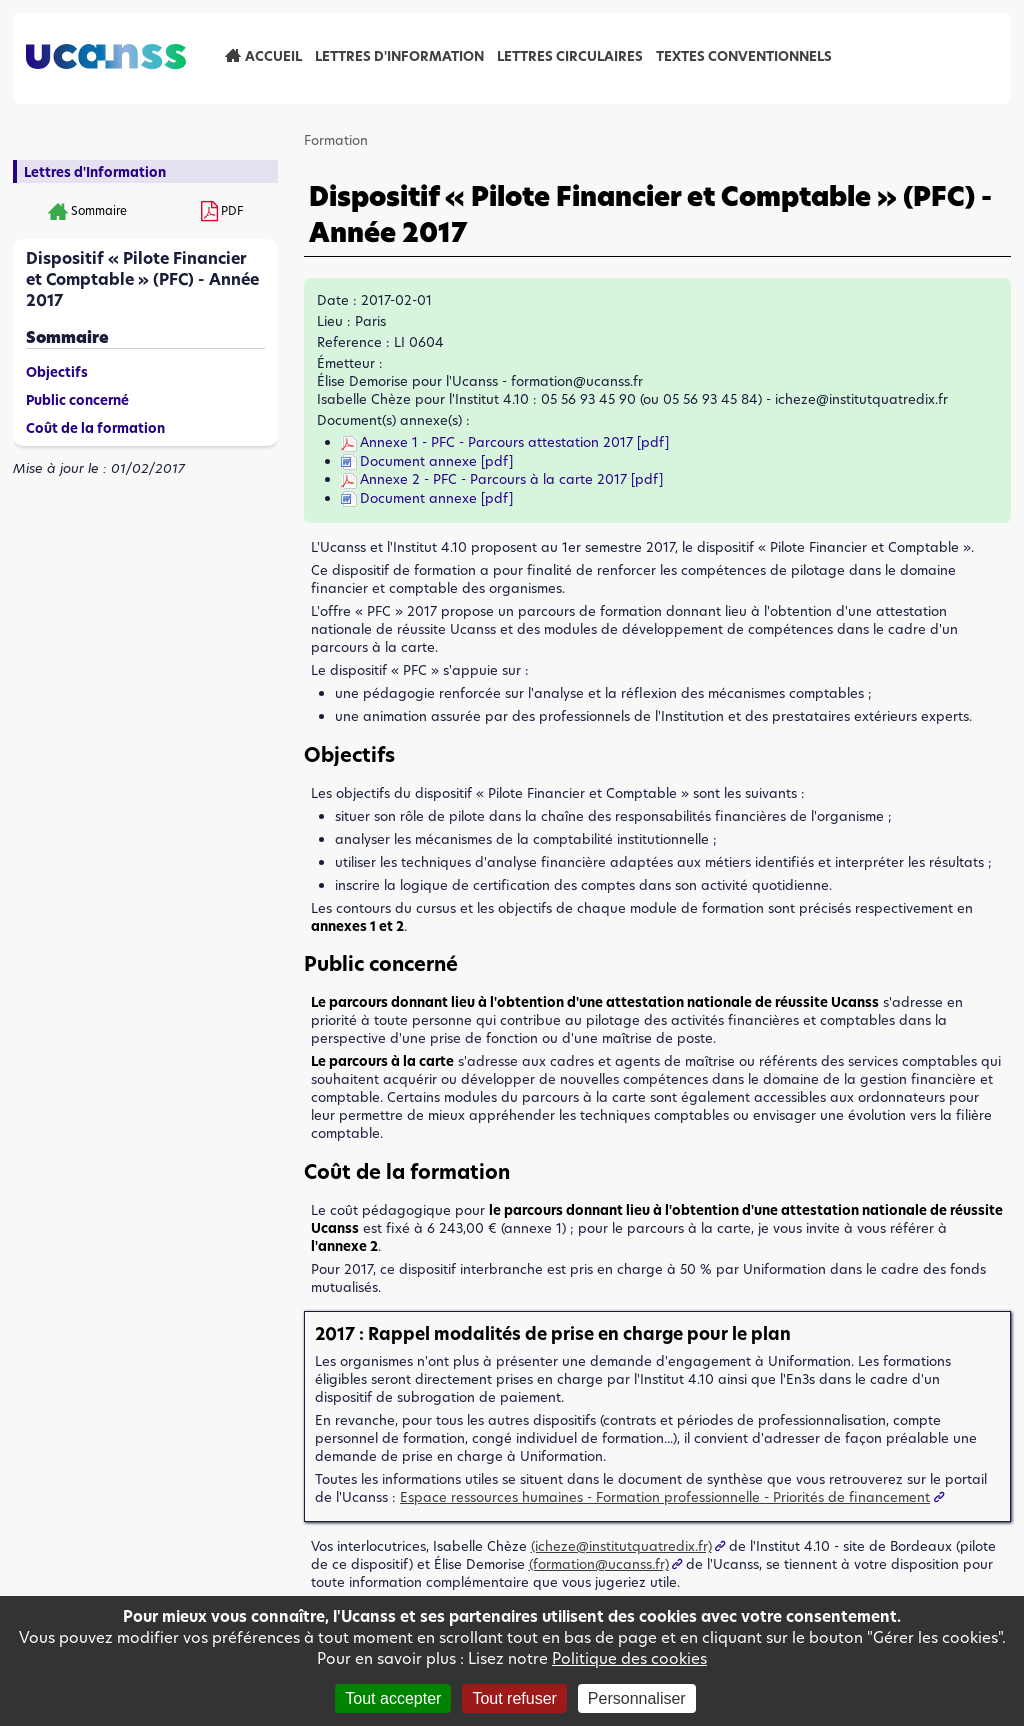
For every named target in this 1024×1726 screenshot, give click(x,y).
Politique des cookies (629, 1658)
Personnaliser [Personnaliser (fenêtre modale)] (637, 1698)
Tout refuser (514, 1698)
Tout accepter (393, 1698)
